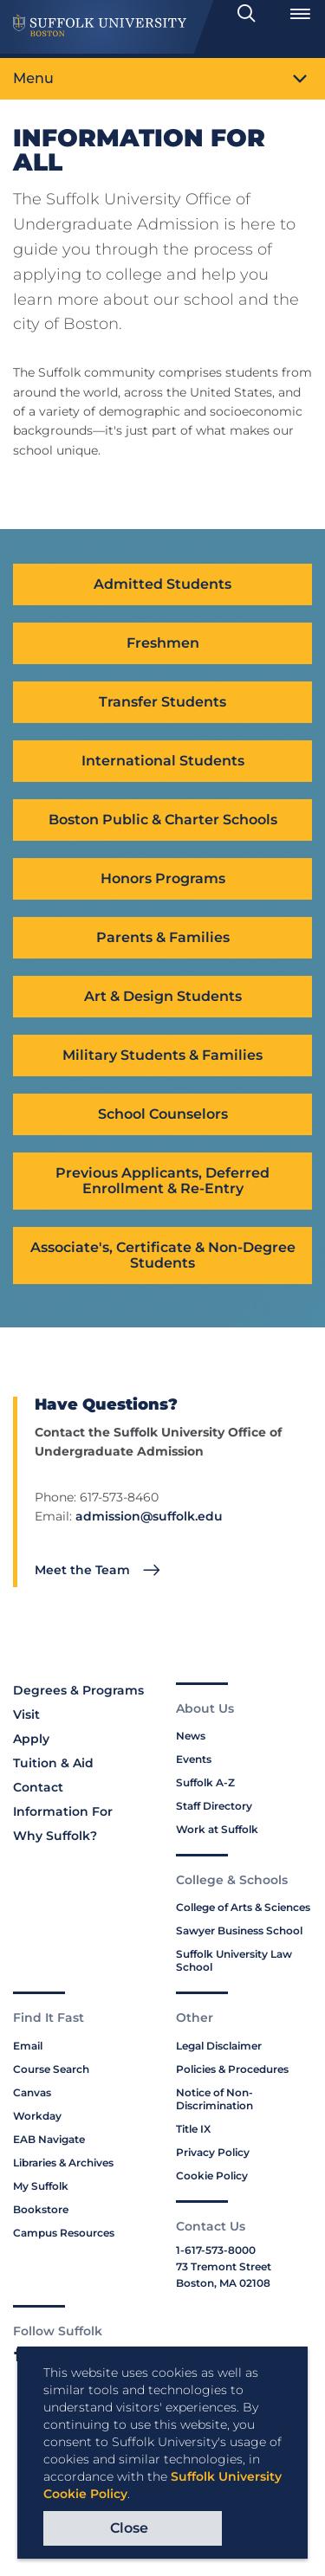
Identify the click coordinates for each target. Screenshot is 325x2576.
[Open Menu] (300, 14)
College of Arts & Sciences (243, 1907)
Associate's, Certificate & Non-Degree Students (163, 1255)
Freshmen (163, 643)
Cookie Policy (212, 2175)
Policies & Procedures (232, 2069)
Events (193, 1759)
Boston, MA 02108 (223, 2282)
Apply (31, 1738)
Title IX (193, 2128)
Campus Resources (63, 2232)
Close (129, 2528)
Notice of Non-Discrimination (214, 2099)
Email (27, 2045)
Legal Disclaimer (219, 2045)
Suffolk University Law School (234, 1960)
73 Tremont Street (223, 2266)
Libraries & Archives (63, 2162)
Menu (33, 78)
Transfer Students (162, 702)
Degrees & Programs (78, 1690)
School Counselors (163, 1114)
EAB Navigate (49, 2139)
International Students (162, 760)
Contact (38, 1787)
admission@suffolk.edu (149, 1516)
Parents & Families (163, 937)
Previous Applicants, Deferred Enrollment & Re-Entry (162, 1181)
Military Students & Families (162, 1055)
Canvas (32, 2092)
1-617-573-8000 (216, 2250)
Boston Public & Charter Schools (163, 819)
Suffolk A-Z (205, 1782)
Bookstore (40, 2209)
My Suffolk (40, 2185)
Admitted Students (162, 584)
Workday (37, 2115)
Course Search (51, 2069)
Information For (63, 1811)
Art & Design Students (163, 996)
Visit (26, 1714)
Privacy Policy (213, 2152)
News (190, 1735)
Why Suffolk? (55, 1835)
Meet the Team (82, 1570)
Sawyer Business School (239, 1930)
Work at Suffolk (217, 1829)
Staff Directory (214, 1805)
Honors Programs (163, 878)
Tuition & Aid (53, 1763)
